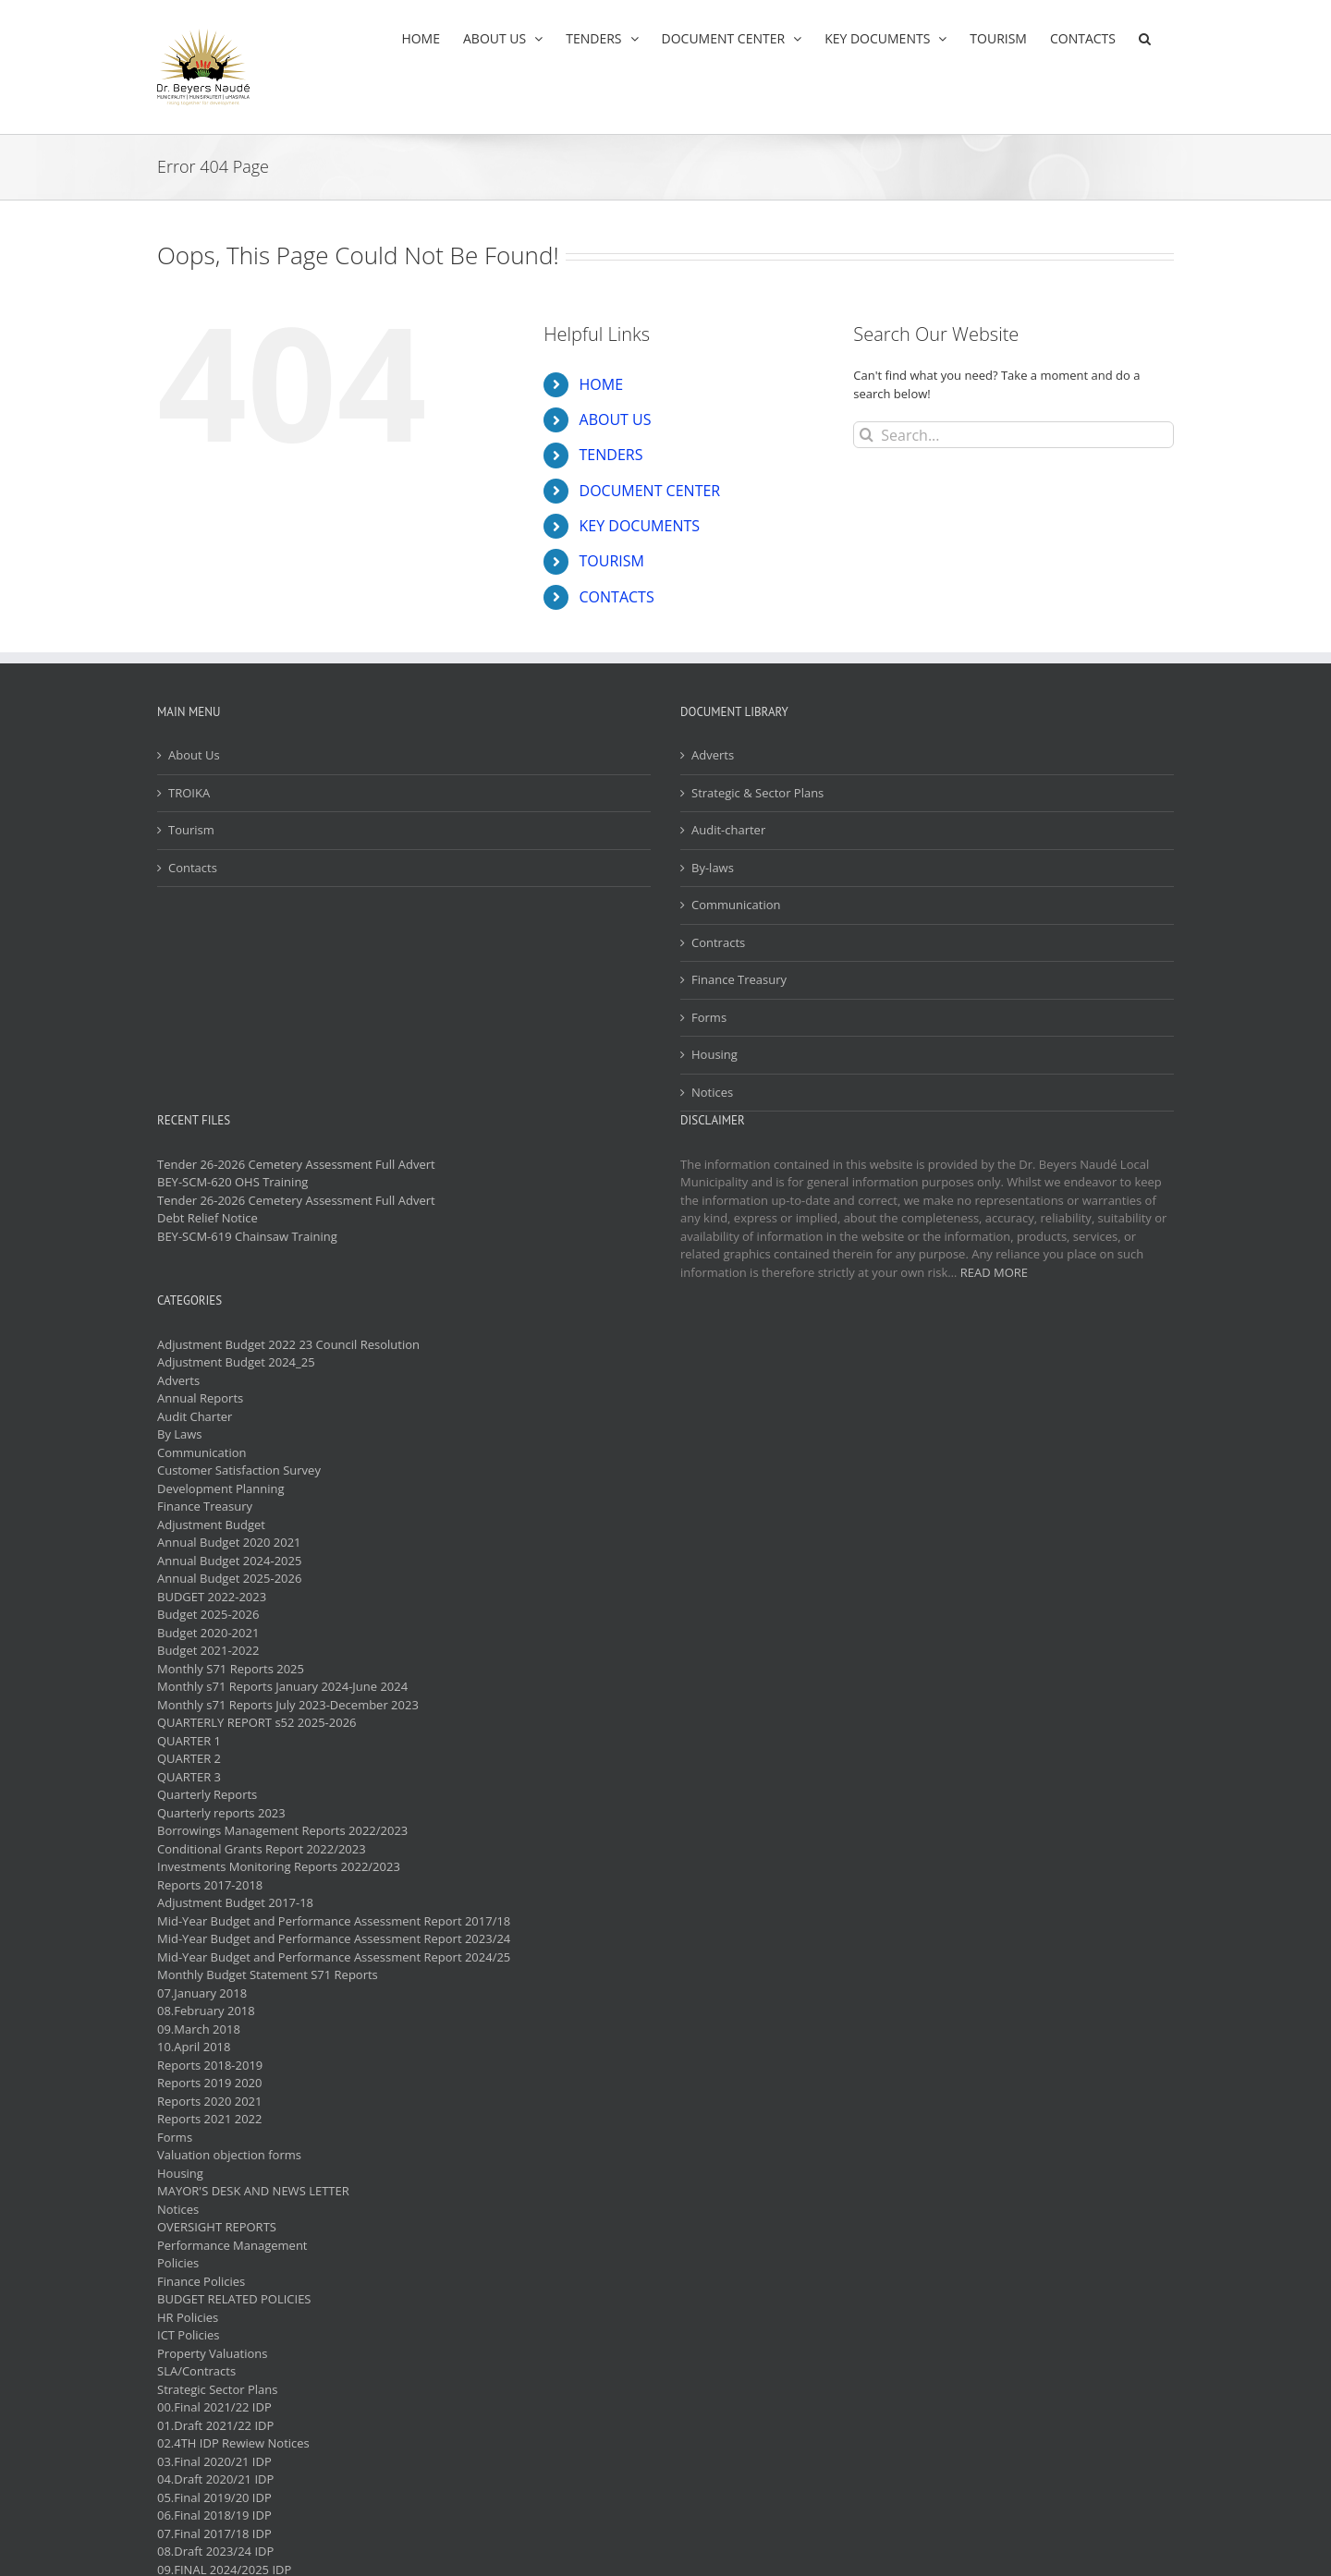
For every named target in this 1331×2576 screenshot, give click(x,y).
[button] (1145, 38)
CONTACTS (617, 597)
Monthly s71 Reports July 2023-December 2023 (288, 1704)
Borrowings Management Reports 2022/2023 (282, 1830)
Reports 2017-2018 (210, 1885)
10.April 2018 (193, 2046)
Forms (709, 1017)
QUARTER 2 (189, 1758)
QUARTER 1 (189, 1740)
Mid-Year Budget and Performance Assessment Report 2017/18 (333, 1921)
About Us (194, 755)
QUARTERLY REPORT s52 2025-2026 (257, 1722)
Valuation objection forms (229, 2154)
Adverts (712, 755)
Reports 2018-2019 (210, 2065)
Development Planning (220, 1488)
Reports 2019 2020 (209, 2082)
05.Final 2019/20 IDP (214, 2497)
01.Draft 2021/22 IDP (215, 2425)
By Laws (179, 1434)
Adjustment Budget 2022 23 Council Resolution (288, 1344)
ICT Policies (188, 2335)
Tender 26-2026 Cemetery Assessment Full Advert (296, 1164)
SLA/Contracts (196, 2371)
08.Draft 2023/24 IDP (215, 2551)
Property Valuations (212, 2353)
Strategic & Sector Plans (757, 792)
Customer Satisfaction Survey (239, 1470)
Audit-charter (728, 829)
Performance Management (232, 2245)
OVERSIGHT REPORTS (216, 2226)
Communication (735, 904)
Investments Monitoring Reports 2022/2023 (278, 1866)
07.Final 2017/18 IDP (214, 2533)
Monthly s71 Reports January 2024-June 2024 (282, 1686)
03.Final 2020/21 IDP (214, 2461)
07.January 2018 (202, 1993)
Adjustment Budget (211, 1524)
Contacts (192, 867)
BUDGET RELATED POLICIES (234, 2298)
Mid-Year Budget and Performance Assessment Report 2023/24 (333, 1938)
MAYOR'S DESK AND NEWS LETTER (253, 2190)
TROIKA (189, 792)
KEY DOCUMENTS (640, 526)
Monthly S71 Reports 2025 (230, 1668)
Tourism (191, 829)
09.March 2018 (198, 2029)
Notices (712, 1092)
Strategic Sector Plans (217, 2389)
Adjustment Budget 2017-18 (235, 1902)
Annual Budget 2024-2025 (229, 1560)
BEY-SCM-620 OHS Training (232, 1181)
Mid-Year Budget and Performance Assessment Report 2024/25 (333, 1957)
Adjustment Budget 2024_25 (236, 1362)
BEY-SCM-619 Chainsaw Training (247, 1236)
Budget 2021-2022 (208, 1650)
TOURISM (612, 561)
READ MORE (994, 1272)
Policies (178, 2262)
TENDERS (611, 454)
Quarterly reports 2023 (221, 1812)
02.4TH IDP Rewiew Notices (233, 2443)
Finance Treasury (739, 979)
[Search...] (1013, 434)
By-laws (712, 867)
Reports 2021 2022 (209, 2118)
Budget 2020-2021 (208, 1632)
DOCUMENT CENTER (650, 490)
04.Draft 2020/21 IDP (215, 2479)
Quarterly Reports (207, 1794)
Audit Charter (194, 1416)
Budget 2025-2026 (208, 1614)
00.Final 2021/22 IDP (214, 2407)
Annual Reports (200, 1398)
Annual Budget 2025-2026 (229, 1578)
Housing (714, 1054)
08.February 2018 (206, 2010)
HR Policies (187, 2317)
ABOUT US (616, 419)
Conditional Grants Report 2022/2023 (261, 1849)
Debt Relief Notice (207, 1217)
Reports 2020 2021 (209, 2101)
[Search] (866, 434)
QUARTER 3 (189, 1776)
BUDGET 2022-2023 (211, 1596)
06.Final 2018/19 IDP (214, 2515)
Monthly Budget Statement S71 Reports (267, 1974)
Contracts (718, 942)
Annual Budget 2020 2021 (229, 1542)
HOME (602, 384)
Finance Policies (201, 2281)
